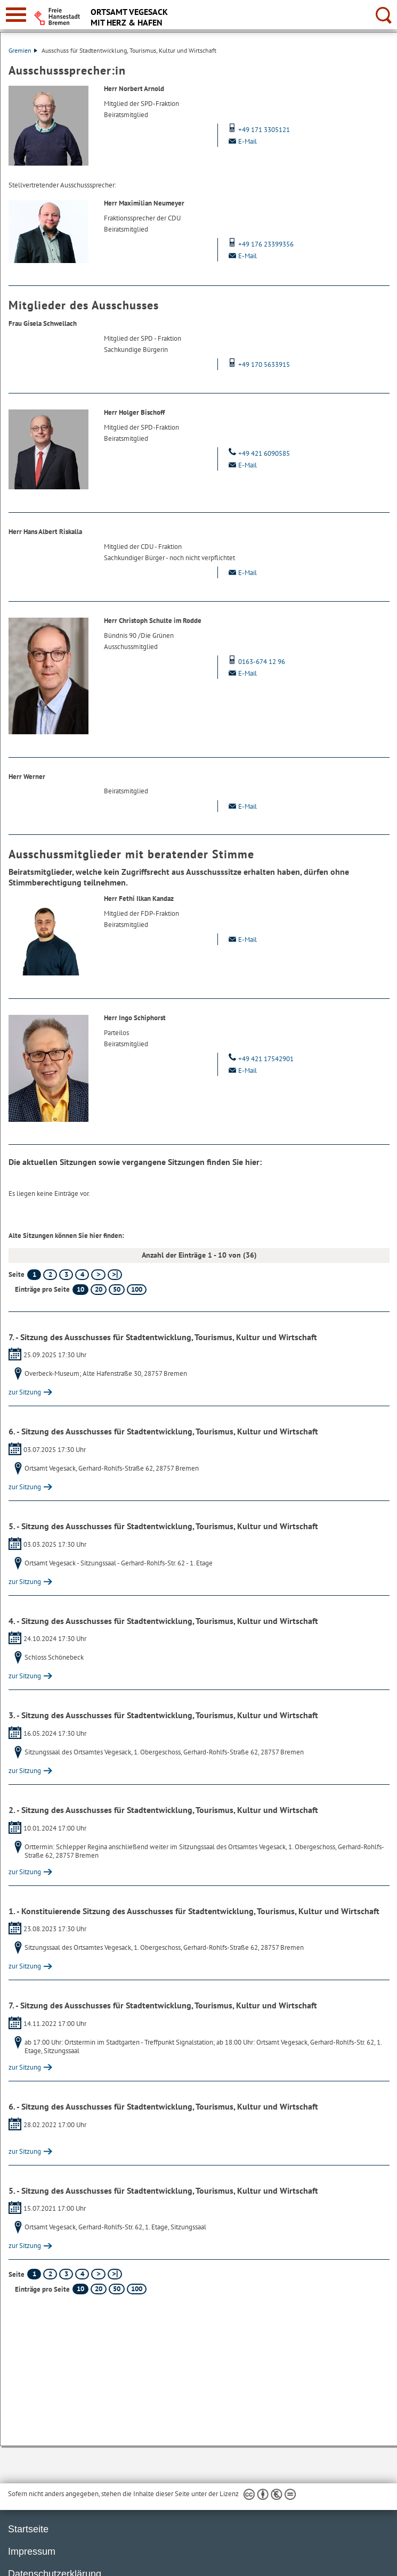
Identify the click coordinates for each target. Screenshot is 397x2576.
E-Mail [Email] (241, 141)
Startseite (28, 2529)
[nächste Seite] (98, 1274)
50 (116, 1289)
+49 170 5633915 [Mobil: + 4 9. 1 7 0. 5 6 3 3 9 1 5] (258, 364)
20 (98, 1289)
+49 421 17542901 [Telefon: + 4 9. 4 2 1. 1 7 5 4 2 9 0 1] (260, 1058)
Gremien (23, 50)
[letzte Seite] (115, 1274)
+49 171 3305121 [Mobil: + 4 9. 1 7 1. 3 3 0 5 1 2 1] (258, 129)
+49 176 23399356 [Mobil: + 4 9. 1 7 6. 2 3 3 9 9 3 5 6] (260, 244)
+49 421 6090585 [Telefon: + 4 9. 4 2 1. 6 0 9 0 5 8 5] (258, 453)
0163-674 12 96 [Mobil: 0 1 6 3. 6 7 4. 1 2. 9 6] (255, 661)
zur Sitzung (25, 1392)
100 (136, 1289)
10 (80, 1289)
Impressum (31, 2551)
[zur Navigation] (16, 14)
